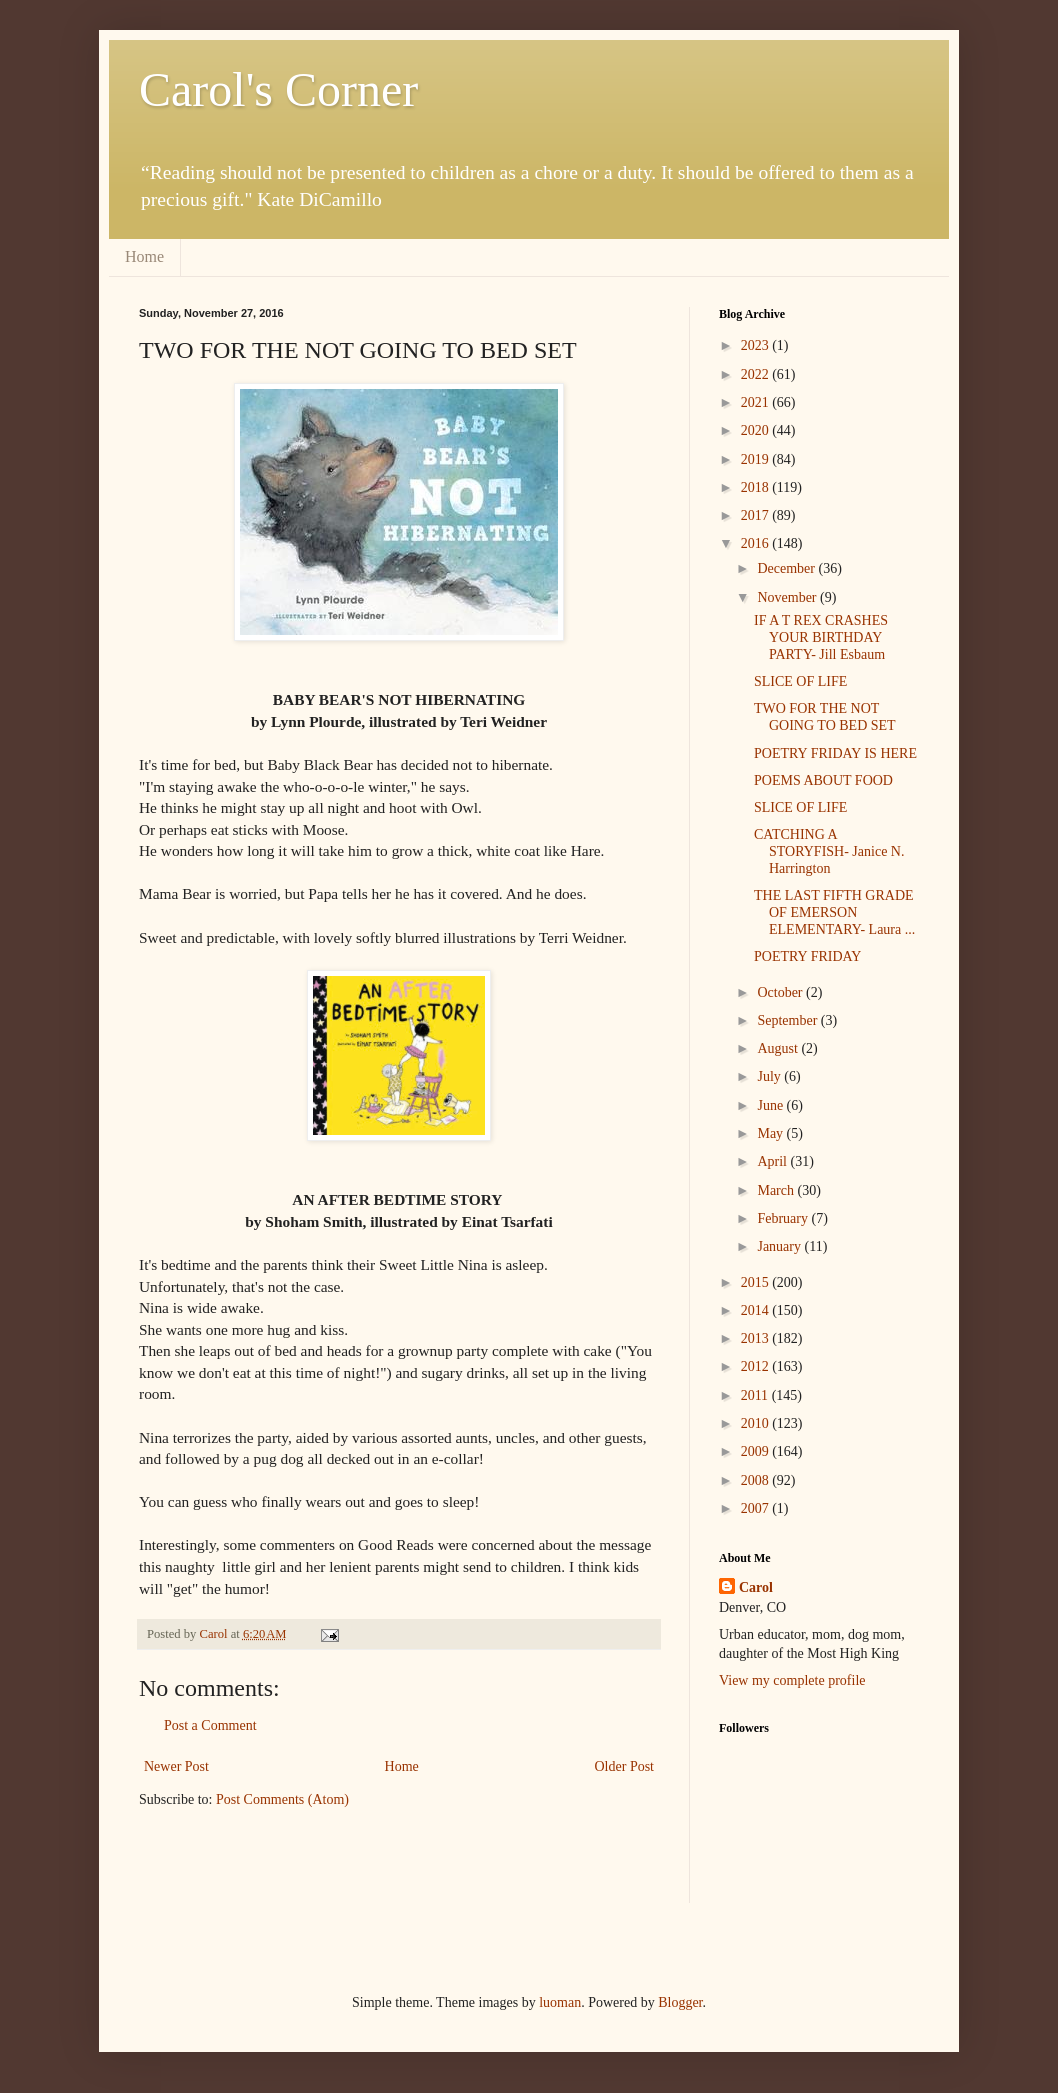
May (771, 1133)
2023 (757, 345)
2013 (757, 1338)
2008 (757, 1480)
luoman (560, 2002)
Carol (756, 1587)
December (787, 568)
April (773, 1161)
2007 (757, 1508)
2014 (757, 1310)
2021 (757, 402)
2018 (757, 487)
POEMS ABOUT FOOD (823, 780)
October (781, 992)
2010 (757, 1423)
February (784, 1218)
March (777, 1190)
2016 (757, 543)
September (788, 1020)
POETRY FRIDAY (808, 956)
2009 (757, 1451)
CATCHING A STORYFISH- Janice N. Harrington (829, 851)
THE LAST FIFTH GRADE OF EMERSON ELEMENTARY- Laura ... (834, 912)
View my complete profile (792, 1680)
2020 (757, 430)
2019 (757, 459)
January (780, 1246)
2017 (757, 515)
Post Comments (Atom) (282, 1799)
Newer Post (176, 1766)
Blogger (680, 2002)
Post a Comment (210, 1725)
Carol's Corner (278, 89)
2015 (757, 1282)
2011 (756, 1395)
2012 (757, 1366)
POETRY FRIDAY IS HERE (835, 753)
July (770, 1076)
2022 (757, 374)
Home (144, 256)
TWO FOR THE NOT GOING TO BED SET (825, 717)
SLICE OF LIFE (800, 681)
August (779, 1048)
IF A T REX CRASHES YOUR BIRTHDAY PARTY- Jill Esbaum (821, 637)
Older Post (625, 1766)
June (771, 1105)
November (788, 597)
